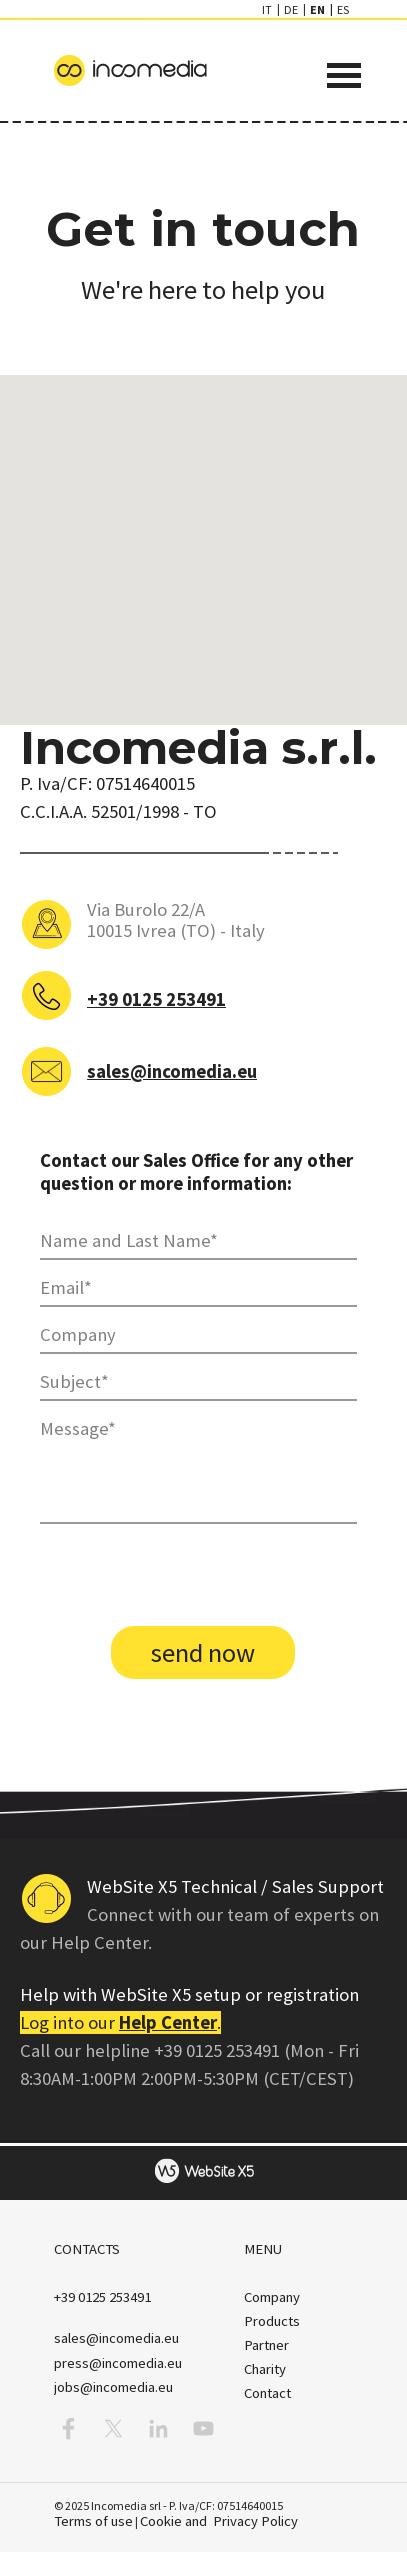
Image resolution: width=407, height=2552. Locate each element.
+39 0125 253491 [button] (156, 999)
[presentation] (192, 1577)
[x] (113, 2428)
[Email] (198, 1288)
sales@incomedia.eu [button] (172, 1071)
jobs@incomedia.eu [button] (113, 2387)
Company (272, 2297)
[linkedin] (158, 2428)
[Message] (198, 1467)
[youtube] (203, 2428)
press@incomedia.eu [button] (118, 2363)
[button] (102, 2297)
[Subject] (198, 1382)
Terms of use (93, 2521)
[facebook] (68, 2428)
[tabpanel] (203, 249)
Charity (265, 2369)
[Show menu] (344, 75)
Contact (267, 2393)
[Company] (198, 1335)
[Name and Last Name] (198, 1241)
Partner (266, 2345)
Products (272, 2321)
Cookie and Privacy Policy (219, 2521)
